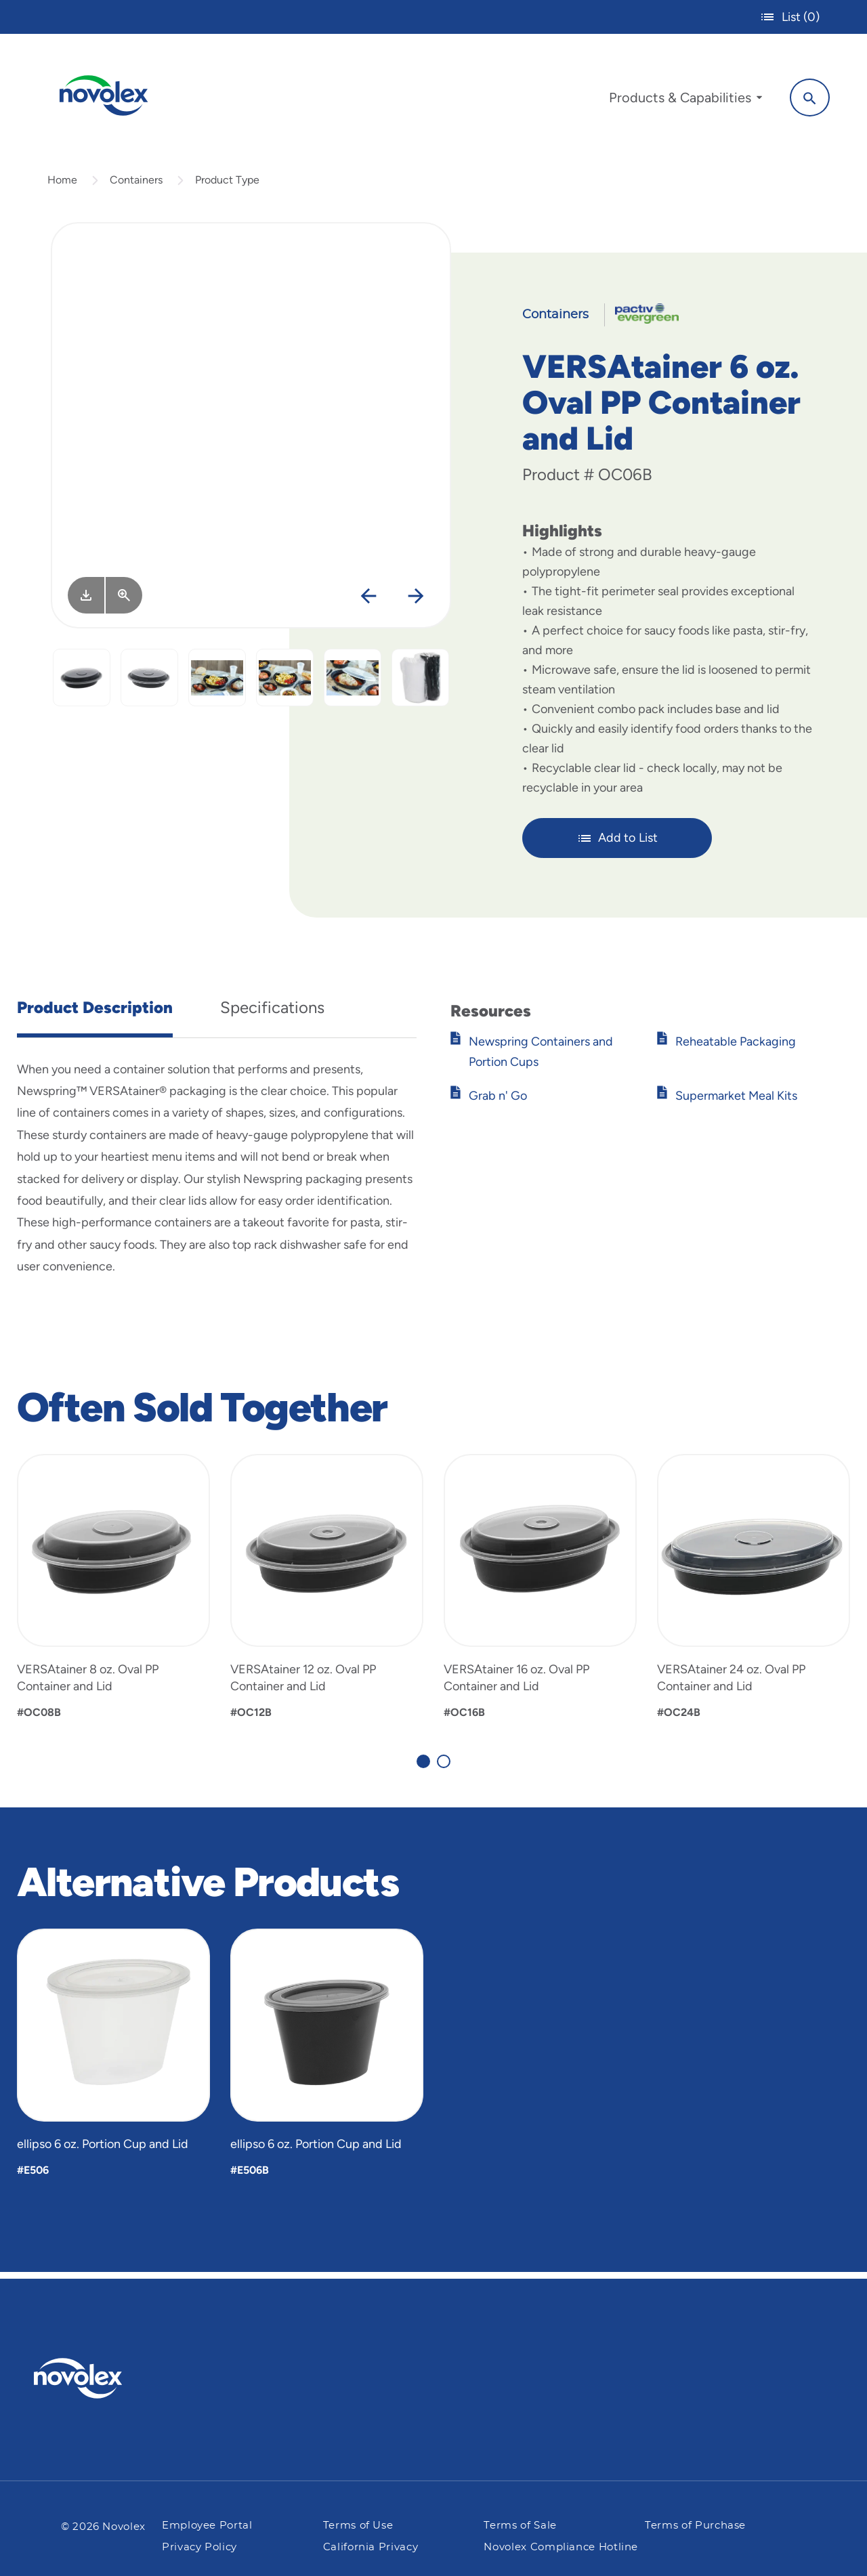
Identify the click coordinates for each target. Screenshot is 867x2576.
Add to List (617, 844)
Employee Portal (207, 2525)
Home (62, 185)
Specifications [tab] (272, 1013)
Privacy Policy (199, 2547)
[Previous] (368, 602)
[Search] (806, 97)
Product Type (227, 185)
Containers (136, 185)
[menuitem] (682, 100)
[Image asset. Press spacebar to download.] (86, 601)
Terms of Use (358, 2525)
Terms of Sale (520, 2525)
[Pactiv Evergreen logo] (105, 2378)
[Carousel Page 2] (443, 1767)
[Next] (415, 602)
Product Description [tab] (95, 1013)
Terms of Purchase (695, 2525)
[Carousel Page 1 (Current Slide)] (423, 1767)
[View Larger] (124, 601)
